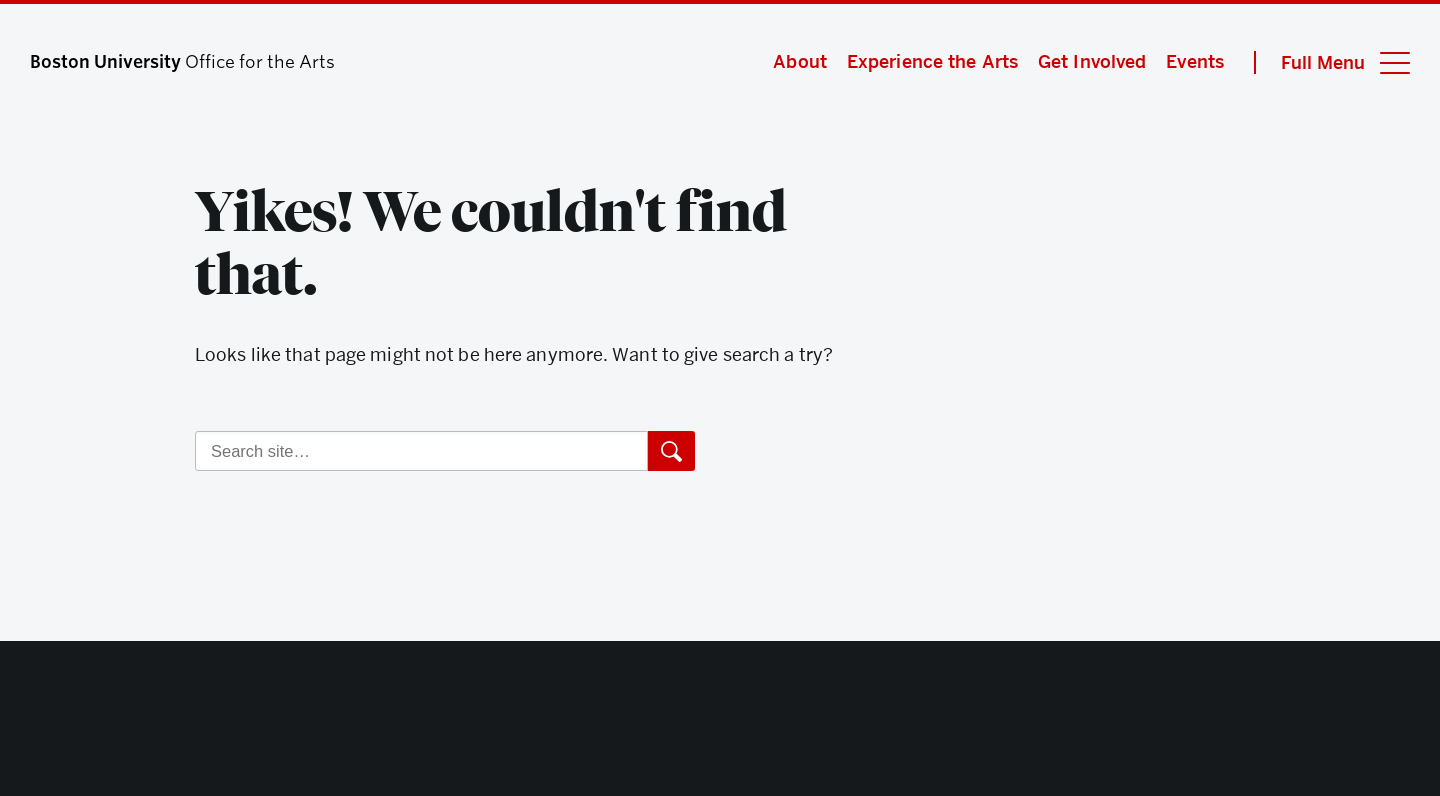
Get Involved (1092, 61)
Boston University (720, 726)
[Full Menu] (1332, 62)
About (800, 61)
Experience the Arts (932, 61)
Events (1195, 61)
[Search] (421, 451)
